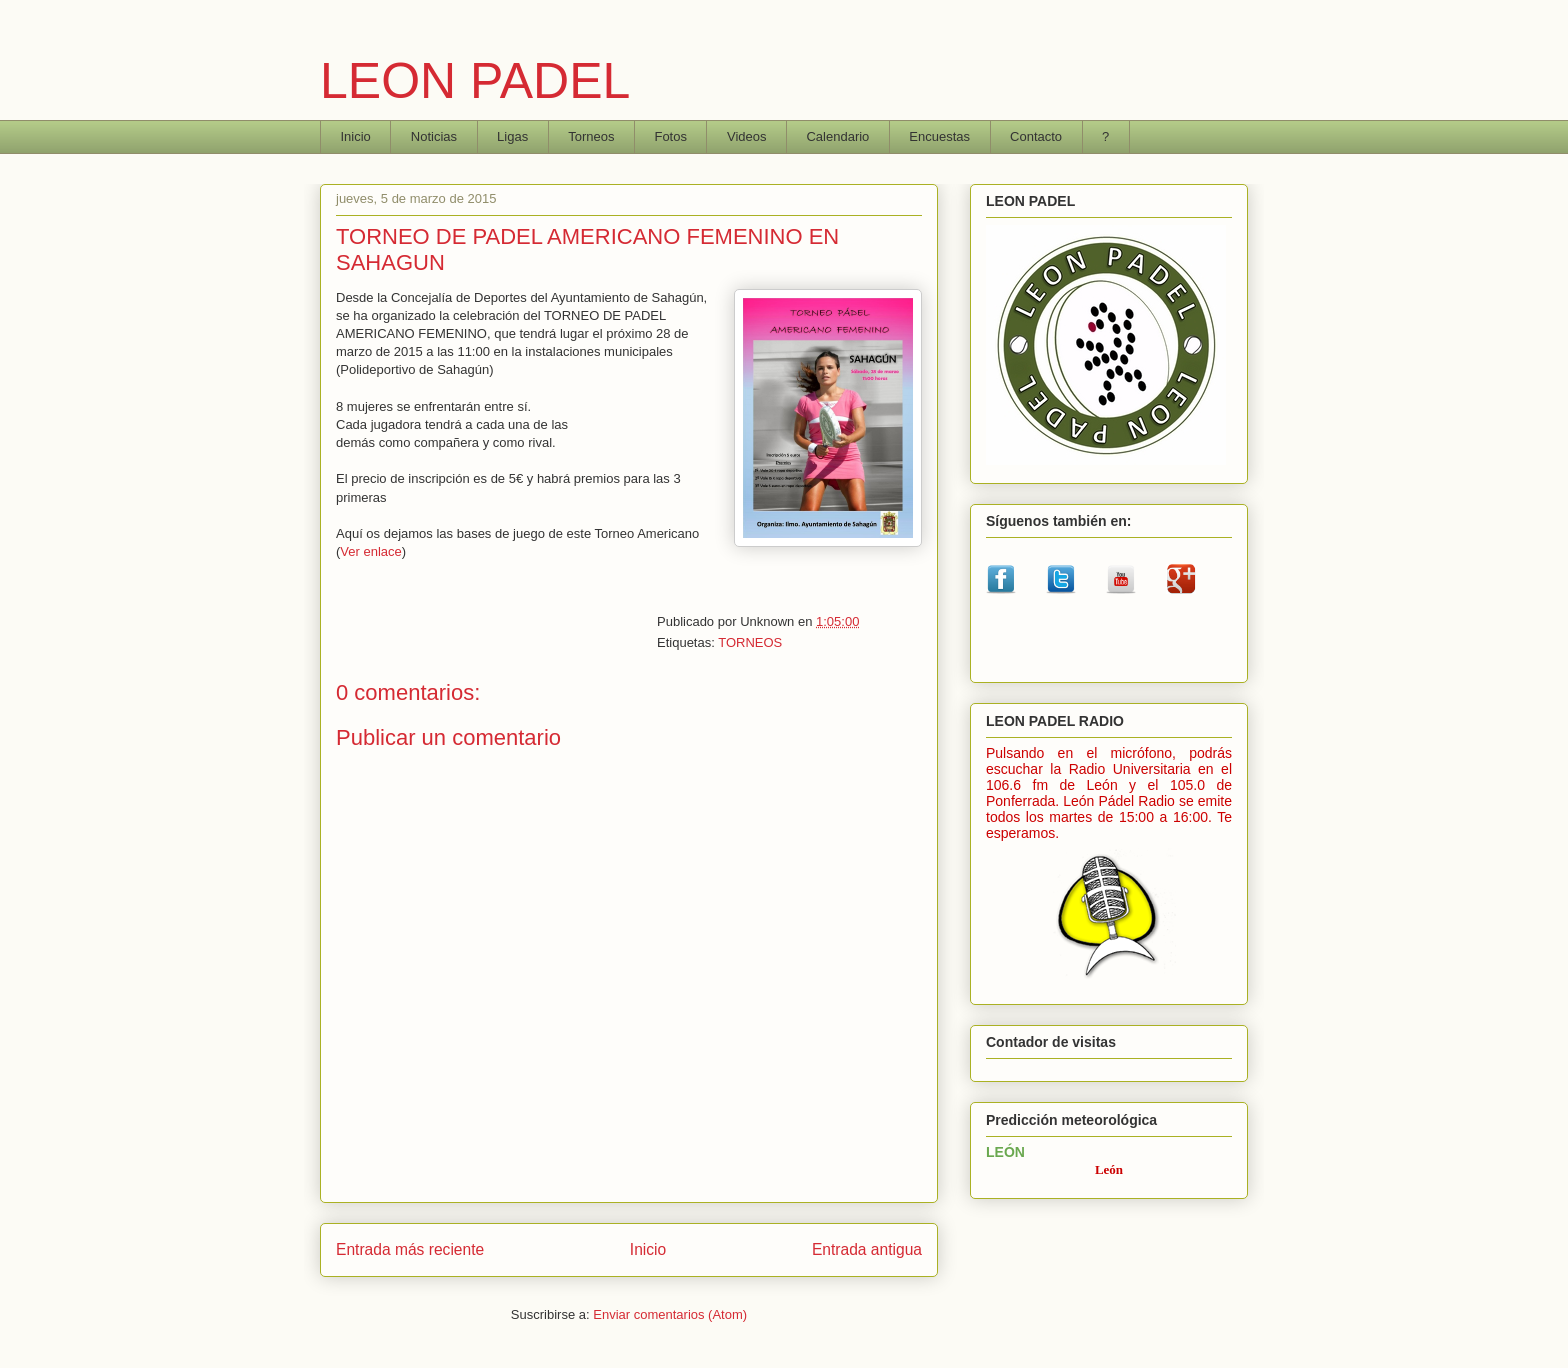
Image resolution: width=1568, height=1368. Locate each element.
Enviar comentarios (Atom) (670, 1314)
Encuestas (939, 136)
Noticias (434, 136)
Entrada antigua (867, 1249)
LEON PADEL (475, 81)
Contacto (1036, 136)
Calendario (837, 136)
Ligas (512, 136)
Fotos (670, 136)
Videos (747, 136)
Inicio (356, 136)
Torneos (591, 136)
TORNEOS (750, 642)
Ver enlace (370, 551)
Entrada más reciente (410, 1249)
